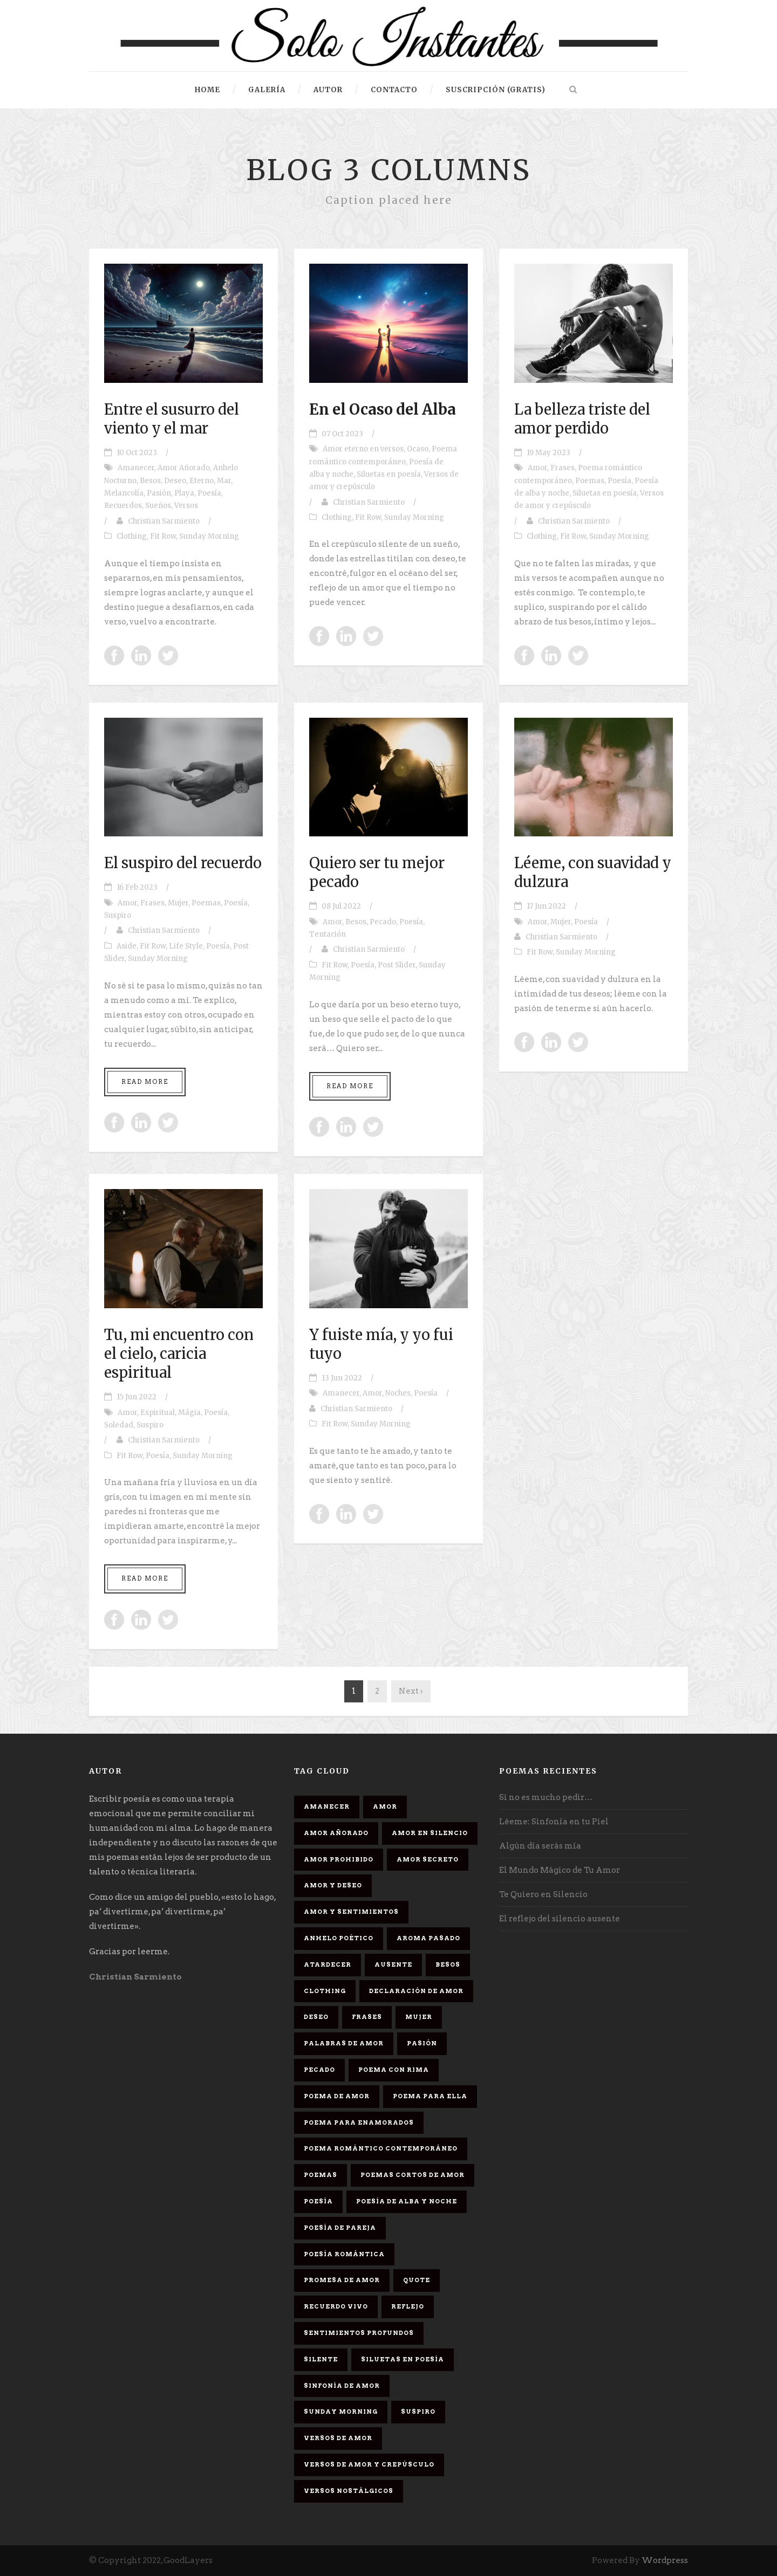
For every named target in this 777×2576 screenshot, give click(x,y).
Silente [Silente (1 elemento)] (321, 2359)
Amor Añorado (184, 467)
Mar (224, 480)
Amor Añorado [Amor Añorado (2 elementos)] (336, 1833)
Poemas (589, 480)
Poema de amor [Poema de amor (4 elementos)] (337, 2096)
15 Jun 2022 (136, 1397)
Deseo (175, 480)
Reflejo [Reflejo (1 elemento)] (407, 2306)
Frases (562, 467)
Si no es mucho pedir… (545, 1797)
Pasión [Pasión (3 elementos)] (422, 2043)
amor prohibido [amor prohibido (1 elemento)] (338, 1859)
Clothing (132, 536)
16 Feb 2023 (137, 887)
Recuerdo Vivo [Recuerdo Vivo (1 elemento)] (336, 2306)
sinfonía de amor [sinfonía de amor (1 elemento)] (342, 2385)
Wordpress (665, 2560)
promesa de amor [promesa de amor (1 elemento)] (342, 2280)
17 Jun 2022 (546, 906)
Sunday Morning (209, 536)
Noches (398, 1393)
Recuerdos (123, 505)
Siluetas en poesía (389, 474)
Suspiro (117, 915)
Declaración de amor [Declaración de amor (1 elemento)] (416, 1991)
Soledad (118, 1425)
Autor (328, 89)
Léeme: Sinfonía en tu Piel (554, 1821)
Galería (266, 89)
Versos (186, 505)
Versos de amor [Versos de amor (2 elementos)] (338, 2438)
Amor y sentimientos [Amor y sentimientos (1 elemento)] (351, 1911)
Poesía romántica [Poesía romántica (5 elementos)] (344, 2254)
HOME (207, 89)
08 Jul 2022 (341, 906)
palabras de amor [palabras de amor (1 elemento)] (344, 2043)
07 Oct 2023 (342, 433)
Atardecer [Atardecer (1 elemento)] (327, 1964)
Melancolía (124, 493)
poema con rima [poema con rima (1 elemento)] (393, 2069)
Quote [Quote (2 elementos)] (416, 2280)
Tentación (327, 934)
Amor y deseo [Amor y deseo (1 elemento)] (333, 1885)
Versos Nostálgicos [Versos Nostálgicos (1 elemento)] (348, 2491)
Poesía (209, 493)
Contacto (394, 89)
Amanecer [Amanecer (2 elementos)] (327, 1806)
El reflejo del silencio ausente (559, 1919)
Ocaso (417, 449)
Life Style (186, 946)
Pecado (383, 921)
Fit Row (163, 536)
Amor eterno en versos (363, 449)
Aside (127, 946)
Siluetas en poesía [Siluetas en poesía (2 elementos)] (402, 2359)
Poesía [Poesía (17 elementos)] (318, 2201)
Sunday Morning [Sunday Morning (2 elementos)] (341, 2411)
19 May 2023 (548, 452)
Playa (184, 493)
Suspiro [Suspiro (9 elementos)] (418, 2411)
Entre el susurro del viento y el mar (171, 418)
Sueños (158, 505)
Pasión (159, 493)
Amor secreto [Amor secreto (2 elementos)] (428, 1859)
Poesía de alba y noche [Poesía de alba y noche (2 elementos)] (406, 2201)
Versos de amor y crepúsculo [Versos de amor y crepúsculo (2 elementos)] (369, 2464)
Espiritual (157, 1412)
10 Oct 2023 (137, 452)
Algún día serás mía (540, 1846)
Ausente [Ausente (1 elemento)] (393, 1964)
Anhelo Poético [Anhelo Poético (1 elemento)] (338, 1938)
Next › (411, 1691)
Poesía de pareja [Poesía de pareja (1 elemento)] (340, 2227)
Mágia (189, 1412)
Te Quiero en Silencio (543, 1894)
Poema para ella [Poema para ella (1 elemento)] (430, 2096)
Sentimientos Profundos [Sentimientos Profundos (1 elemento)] (359, 2333)
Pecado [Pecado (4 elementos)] (319, 2069)
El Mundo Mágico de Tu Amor (559, 1870)
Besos (150, 480)
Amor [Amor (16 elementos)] (385, 1806)
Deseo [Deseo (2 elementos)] (316, 2017)
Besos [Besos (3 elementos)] (447, 1964)
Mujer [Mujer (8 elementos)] (418, 2017)
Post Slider (396, 965)
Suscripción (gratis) (496, 89)
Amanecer (136, 467)
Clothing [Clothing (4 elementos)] (325, 1991)
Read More (144, 1082)
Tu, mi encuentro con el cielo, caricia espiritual (179, 1353)
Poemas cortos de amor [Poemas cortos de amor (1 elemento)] (412, 2175)
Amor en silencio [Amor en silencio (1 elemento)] (430, 1833)
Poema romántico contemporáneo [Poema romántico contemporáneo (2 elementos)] (381, 2148)
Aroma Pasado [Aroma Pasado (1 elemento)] (428, 1938)
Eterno (201, 480)
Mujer (178, 903)
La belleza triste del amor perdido (582, 418)
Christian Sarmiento (164, 521)
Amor (537, 467)
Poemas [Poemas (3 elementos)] (320, 2175)
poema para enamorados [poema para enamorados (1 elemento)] (359, 2122)
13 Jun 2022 (342, 1378)
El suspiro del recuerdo (183, 863)
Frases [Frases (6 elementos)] (367, 2017)
